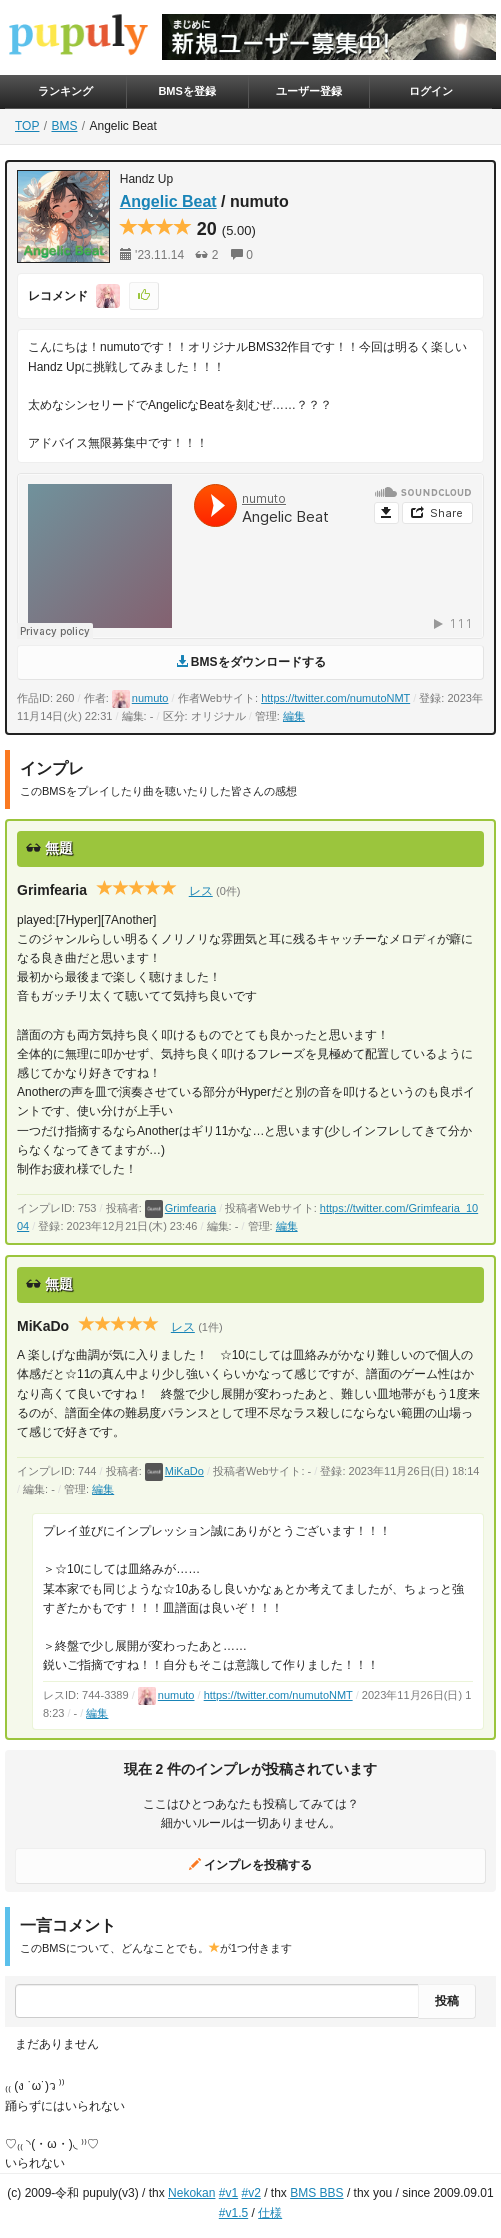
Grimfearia (180, 1208)
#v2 (250, 2193)
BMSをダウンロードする (251, 662)
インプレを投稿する (250, 1865)
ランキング (65, 91)
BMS (64, 126)
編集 (294, 716)
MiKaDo (174, 1471)
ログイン (431, 91)
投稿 (447, 2001)
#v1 (228, 2193)
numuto (140, 698)
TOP (27, 126)
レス (201, 891)
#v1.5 (233, 2213)
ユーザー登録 (309, 91)
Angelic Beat (168, 201)
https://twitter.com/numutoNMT (335, 698)
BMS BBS (316, 2193)
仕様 (270, 2213)
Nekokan (191, 2193)
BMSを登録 (186, 91)
